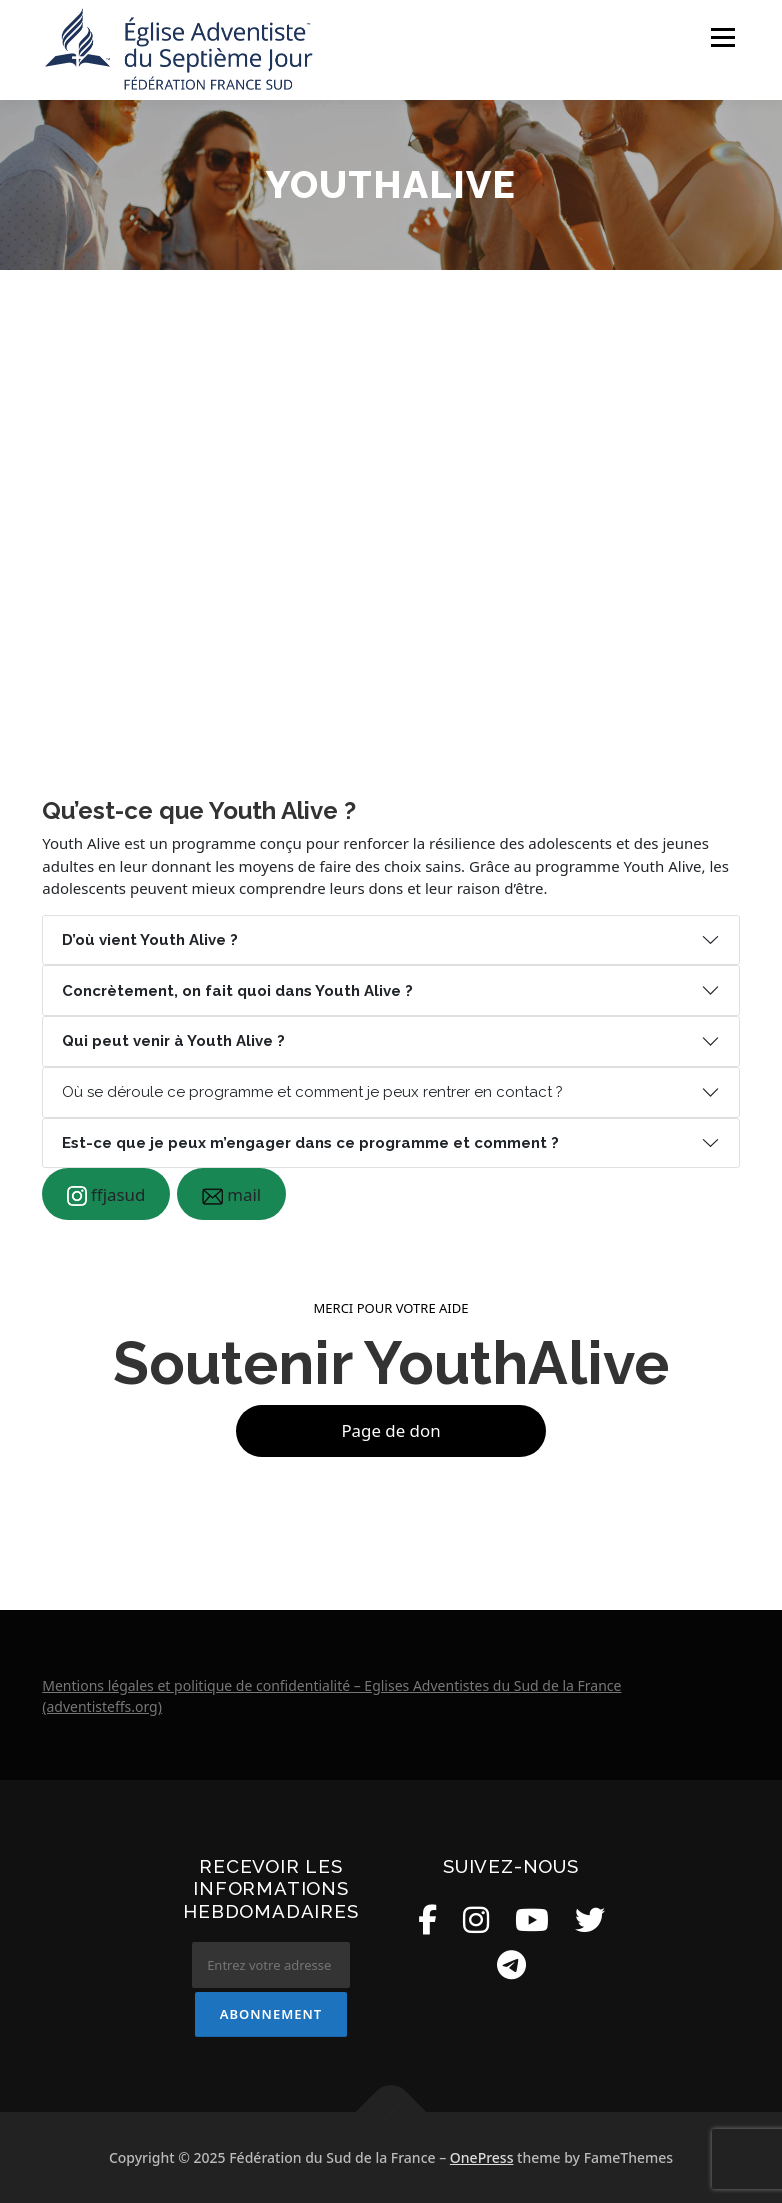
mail (231, 1194)
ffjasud (106, 1194)
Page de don (390, 1430)
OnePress (482, 2157)
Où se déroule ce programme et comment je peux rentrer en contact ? (312, 1092)
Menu (722, 37)
